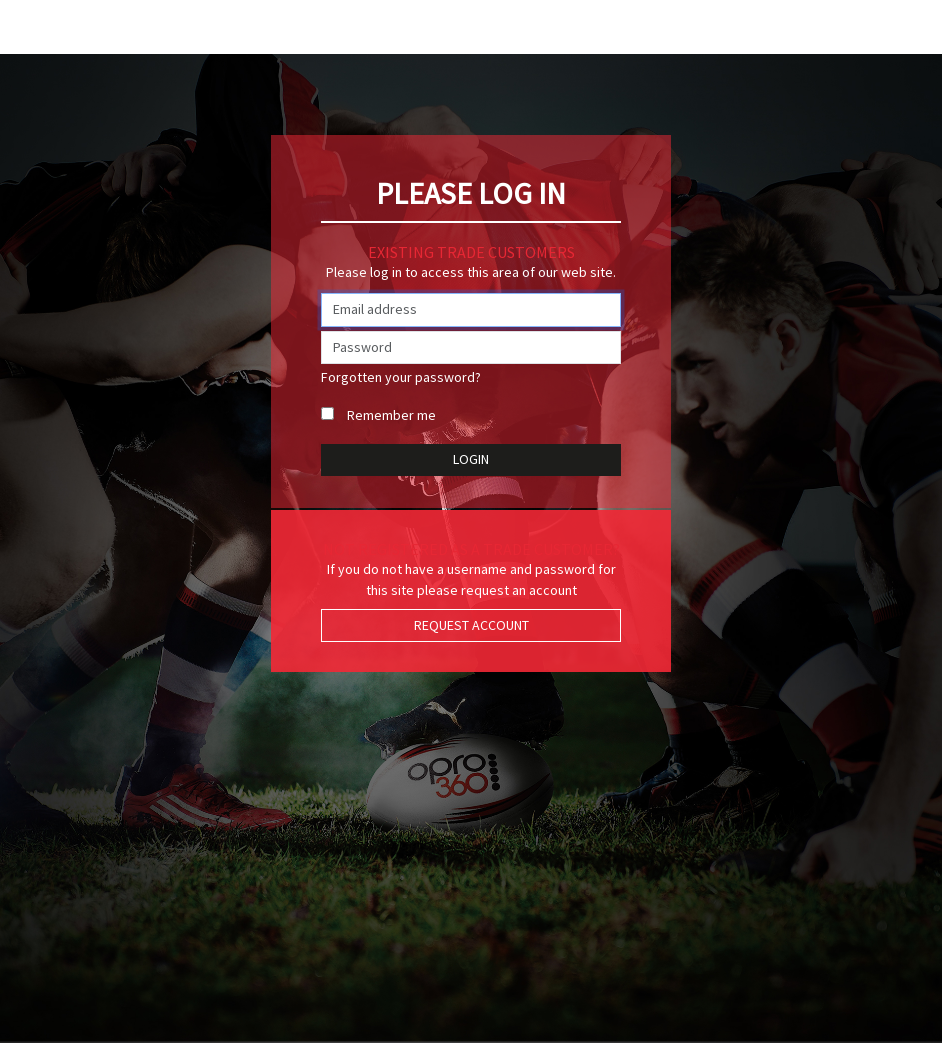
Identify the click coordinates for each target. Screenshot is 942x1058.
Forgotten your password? (401, 377)
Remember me (391, 415)
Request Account (471, 625)
